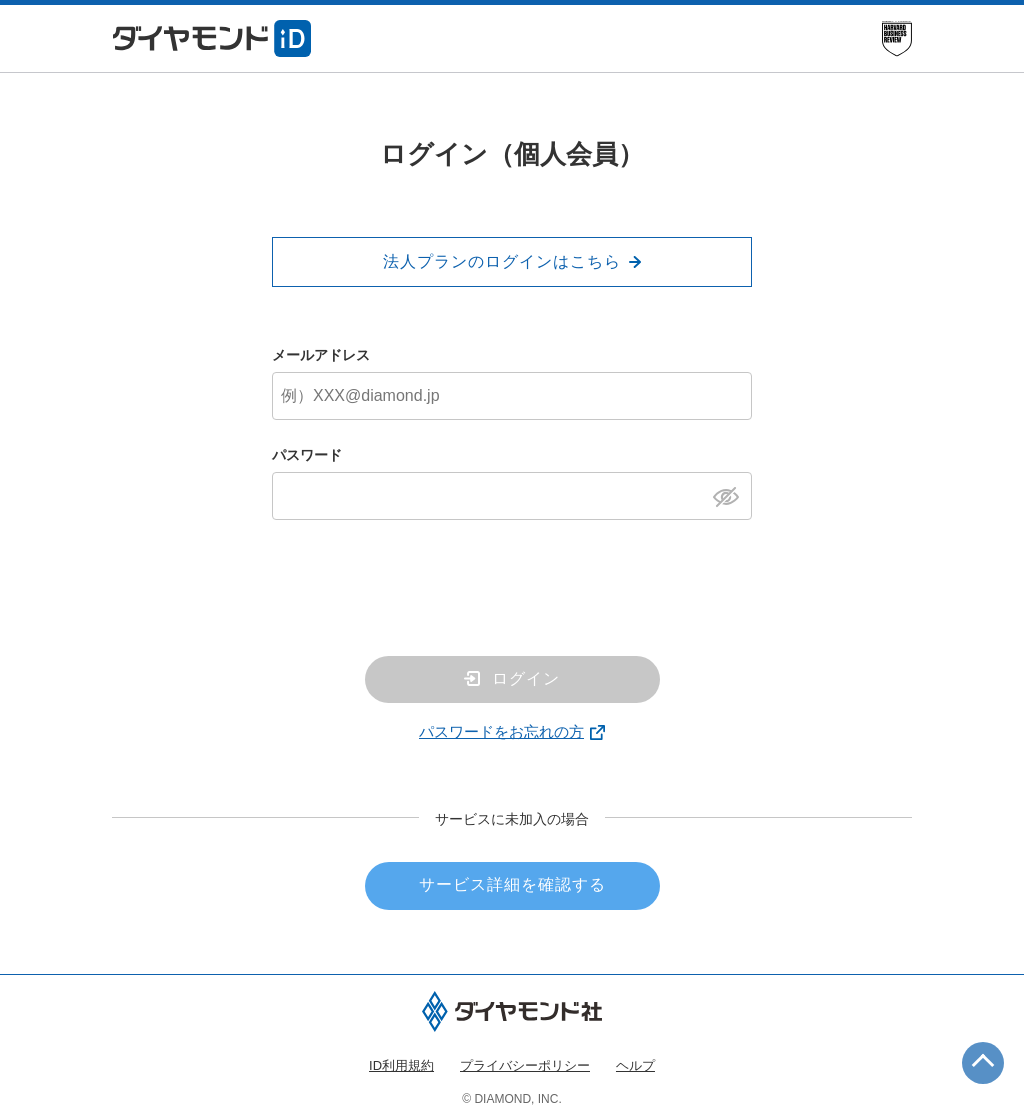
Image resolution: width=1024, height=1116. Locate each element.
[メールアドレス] (512, 396)
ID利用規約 (401, 1065)
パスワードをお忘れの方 (501, 731)
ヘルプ (635, 1065)
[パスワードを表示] (731, 495)
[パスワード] (512, 496)
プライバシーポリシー (525, 1065)
